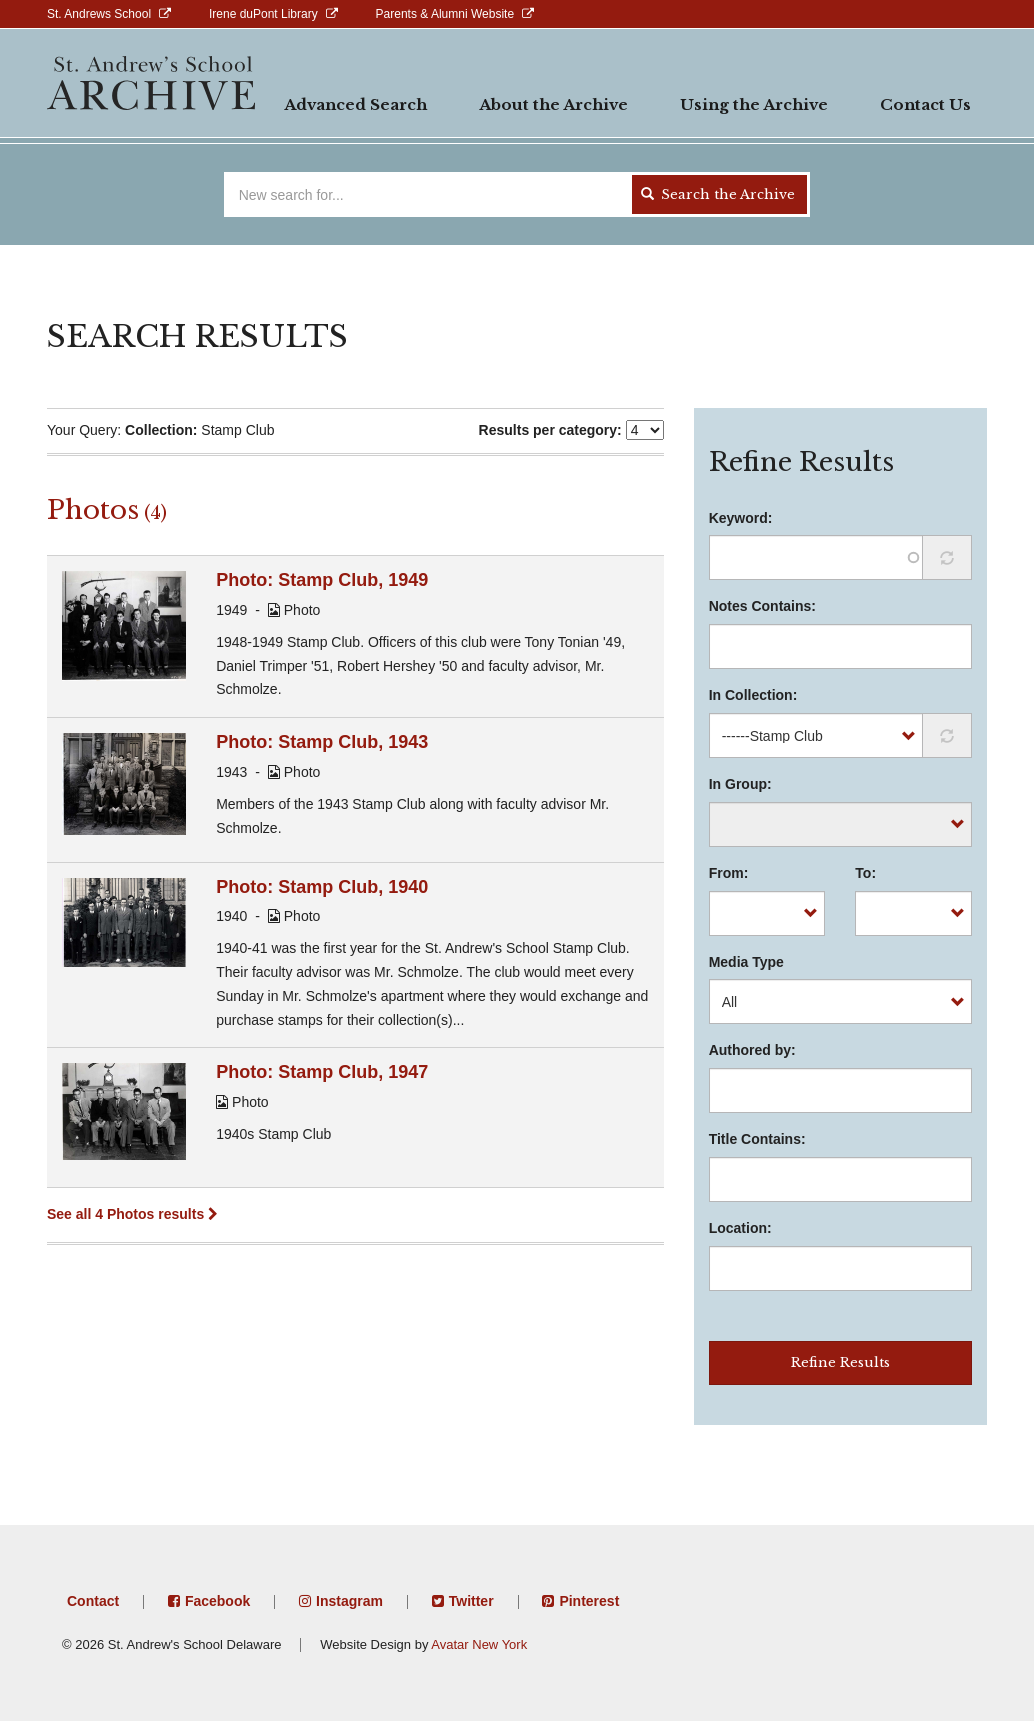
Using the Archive (754, 104)
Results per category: (550, 430)
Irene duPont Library (263, 14)
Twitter (471, 1601)
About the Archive (553, 104)
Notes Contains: (762, 606)
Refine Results (840, 1362)
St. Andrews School (99, 14)
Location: (740, 1228)
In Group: (740, 784)
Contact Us (925, 104)
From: (729, 873)
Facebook (217, 1601)
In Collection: (753, 695)
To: (865, 873)
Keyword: (741, 518)
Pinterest (589, 1601)
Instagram (349, 1601)
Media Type (746, 962)
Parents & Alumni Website (445, 14)
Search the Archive (718, 194)
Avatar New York (479, 1644)
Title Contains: (757, 1139)
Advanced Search (355, 104)
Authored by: (752, 1050)
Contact (93, 1601)
